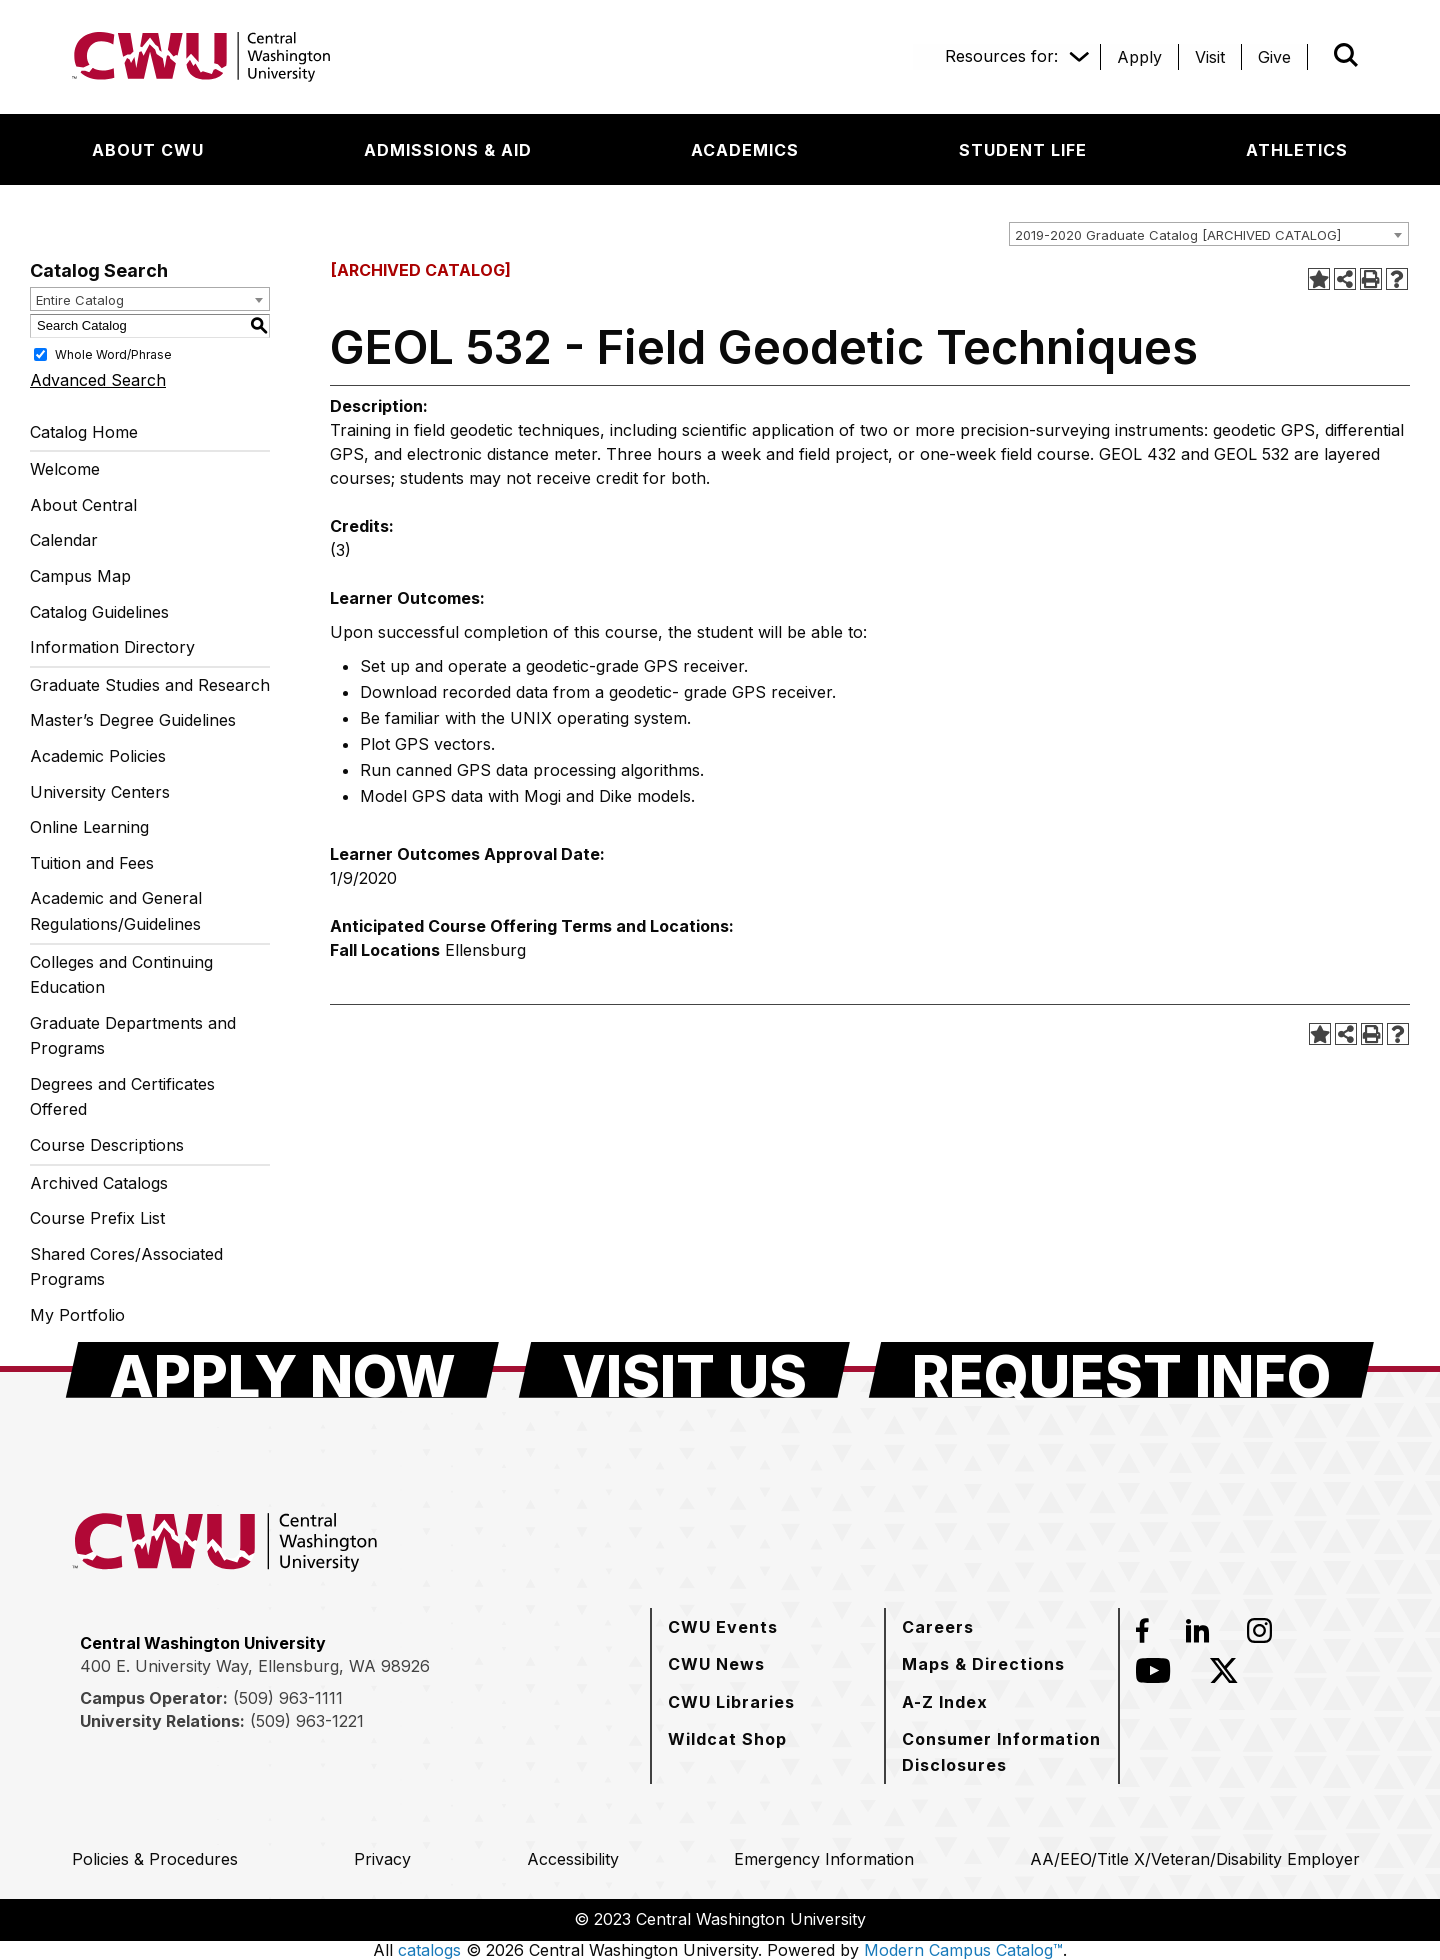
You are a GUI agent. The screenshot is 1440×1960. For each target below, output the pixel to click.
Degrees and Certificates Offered (122, 1097)
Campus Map (80, 576)
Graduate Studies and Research (150, 685)
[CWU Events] (723, 1627)
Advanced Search (98, 380)
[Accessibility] (573, 1859)
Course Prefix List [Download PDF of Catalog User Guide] (97, 1218)
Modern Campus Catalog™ (963, 1950)
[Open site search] (1346, 55)
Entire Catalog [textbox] (80, 300)
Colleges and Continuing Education (121, 975)
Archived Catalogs (99, 1183)
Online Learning (89, 827)
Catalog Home (84, 432)
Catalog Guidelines (99, 612)
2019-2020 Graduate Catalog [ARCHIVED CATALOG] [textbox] (1178, 235)
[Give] (1274, 57)
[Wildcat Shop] (727, 1739)
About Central (83, 505)
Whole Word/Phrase (113, 353)
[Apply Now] (282, 1370)
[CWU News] (716, 1664)
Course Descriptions (107, 1145)
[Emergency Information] (824, 1859)
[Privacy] (382, 1859)
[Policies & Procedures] (155, 1859)
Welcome (65, 469)
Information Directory (112, 647)
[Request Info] (1121, 1370)
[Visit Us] (684, 1370)
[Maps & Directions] (983, 1664)
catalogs (429, 1950)
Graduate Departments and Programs (133, 1036)
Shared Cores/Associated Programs (126, 1267)
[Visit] (1210, 57)
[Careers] (938, 1627)
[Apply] (1139, 57)
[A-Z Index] (945, 1702)
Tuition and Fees (92, 863)
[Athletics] (1297, 150)
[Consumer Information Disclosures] (1002, 1751)
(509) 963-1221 (307, 1721)
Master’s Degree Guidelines (133, 720)
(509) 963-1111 (288, 1698)
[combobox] (1209, 234)
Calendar (64, 540)
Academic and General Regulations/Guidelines (116, 911)
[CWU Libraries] (731, 1702)
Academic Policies (98, 756)
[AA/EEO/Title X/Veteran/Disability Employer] (1195, 1859)
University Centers (100, 792)
